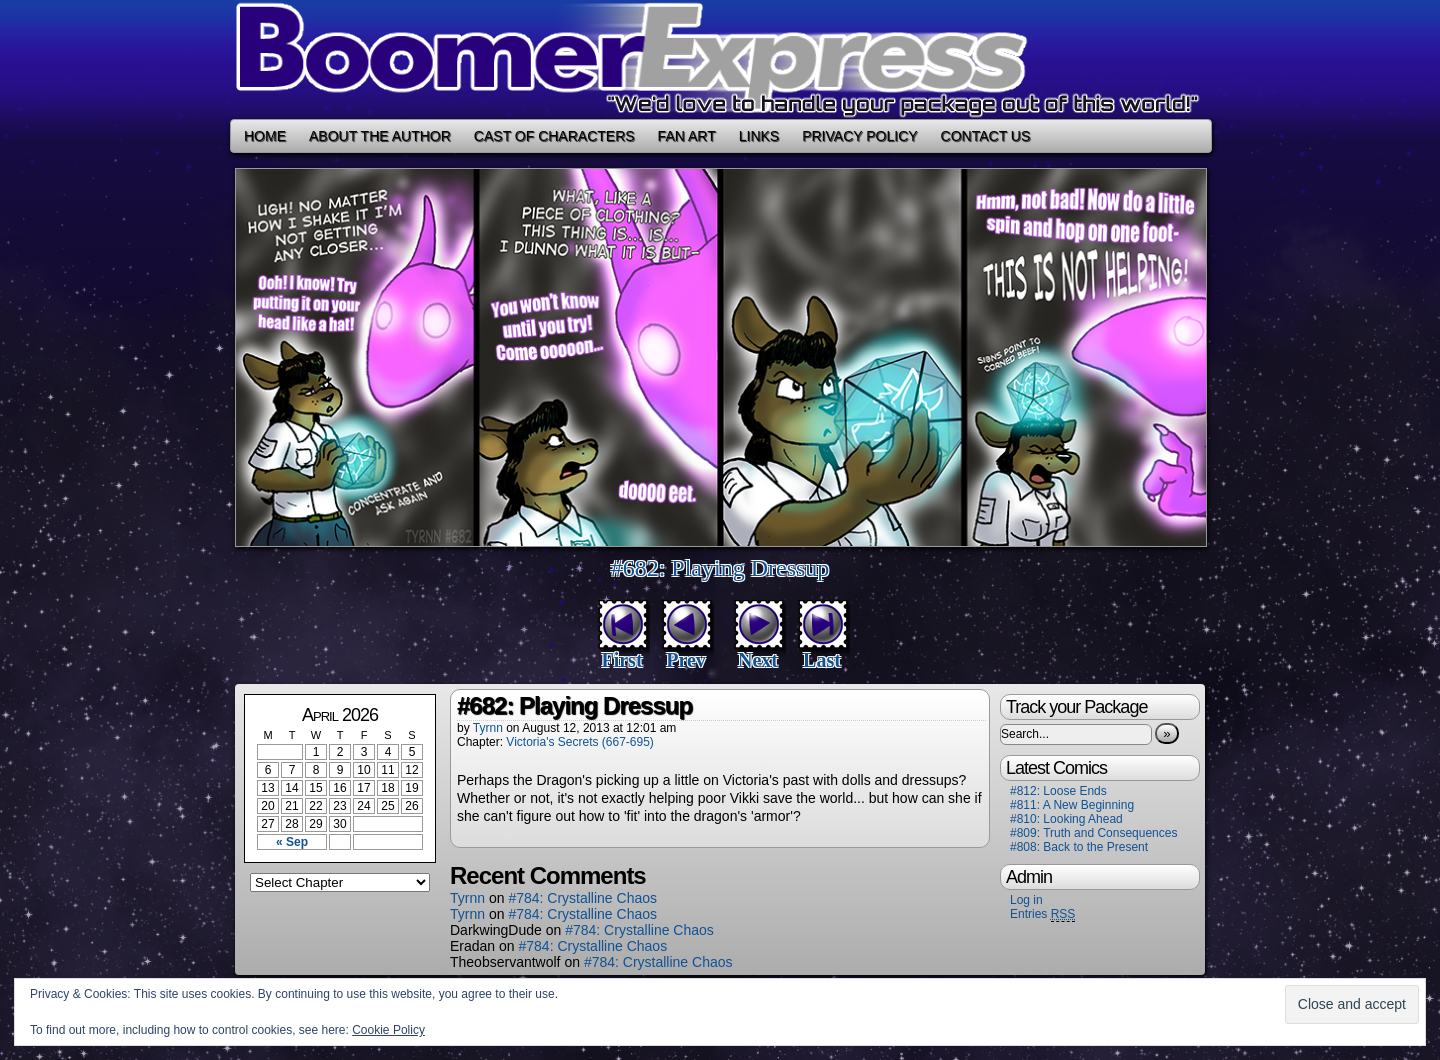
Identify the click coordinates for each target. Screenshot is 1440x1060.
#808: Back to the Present (1079, 847)
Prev (686, 660)
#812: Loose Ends (1058, 791)
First (621, 660)
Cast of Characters (554, 136)
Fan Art (687, 136)
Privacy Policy (859, 136)
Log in (1026, 900)
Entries (1042, 914)
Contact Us (986, 136)
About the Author (380, 136)
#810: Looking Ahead (1066, 819)
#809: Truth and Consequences (1093, 833)
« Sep (292, 842)
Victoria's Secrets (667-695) (579, 742)
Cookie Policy (388, 1030)
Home (265, 136)
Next (758, 660)
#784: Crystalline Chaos (582, 898)
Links (759, 136)
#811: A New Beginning (1072, 805)
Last (822, 660)
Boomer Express (720, 59)
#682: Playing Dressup (720, 568)
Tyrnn (488, 728)
